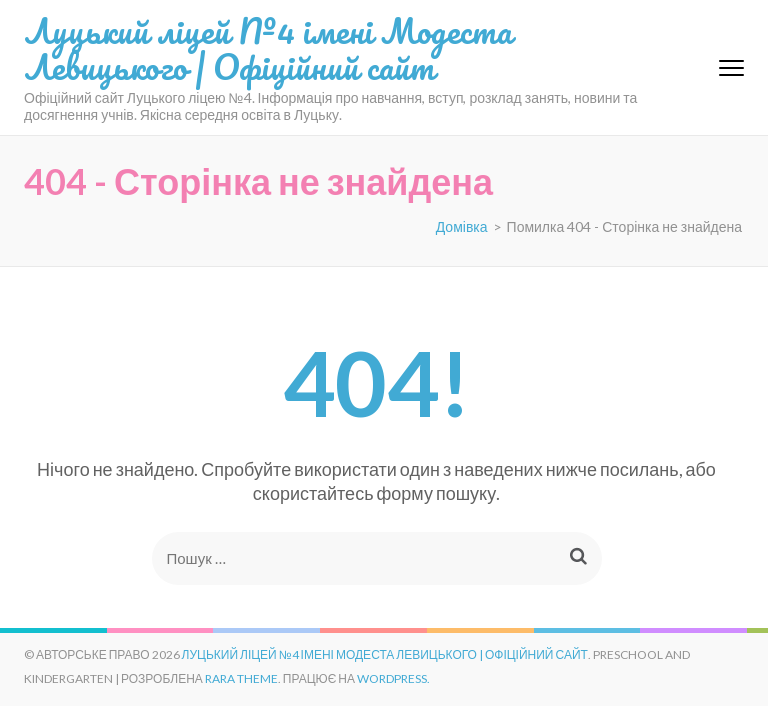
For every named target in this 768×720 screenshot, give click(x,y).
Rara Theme (241, 678)
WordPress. (393, 678)
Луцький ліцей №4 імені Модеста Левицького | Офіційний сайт (268, 48)
